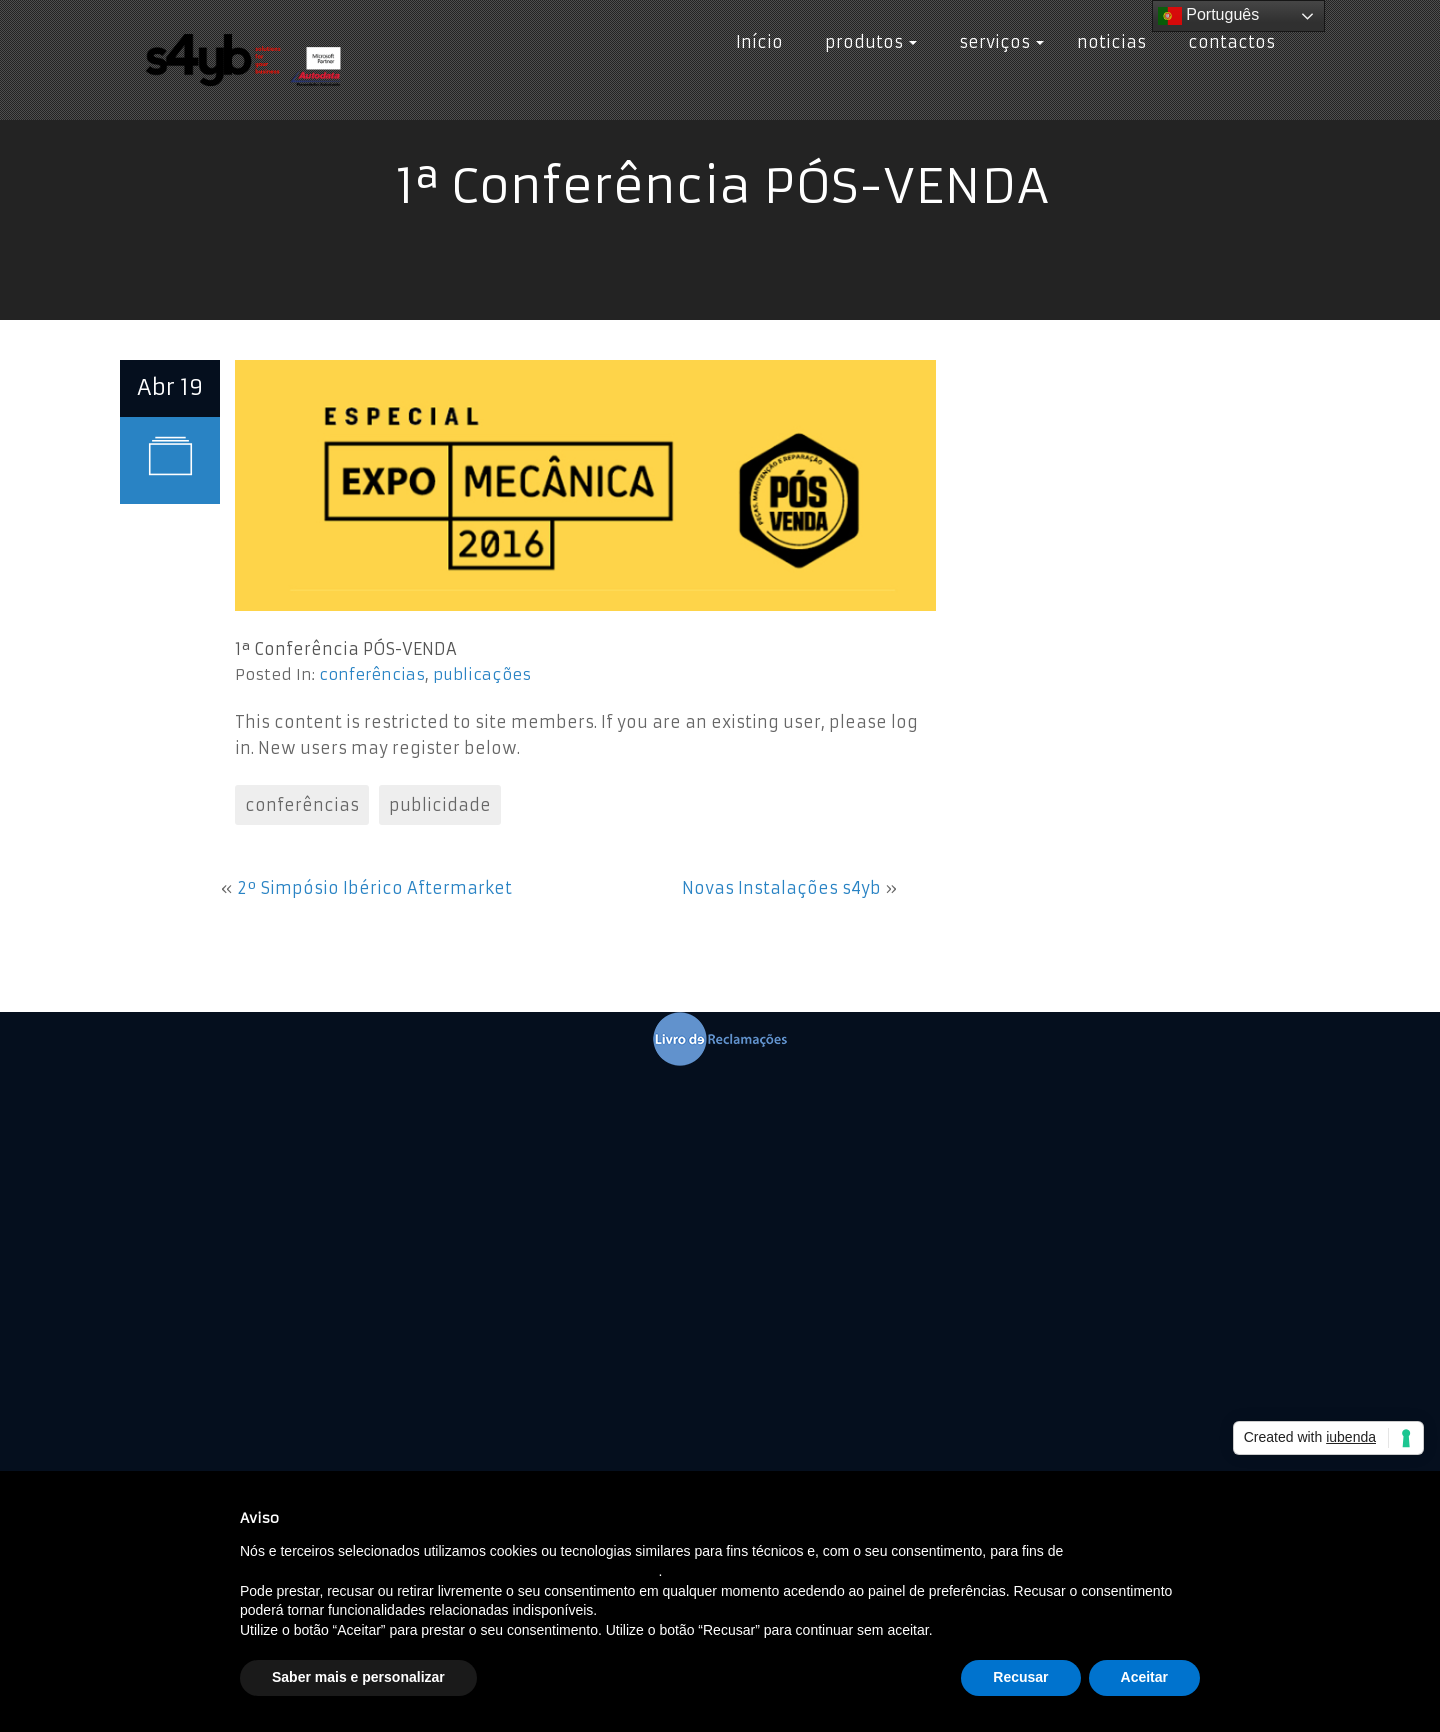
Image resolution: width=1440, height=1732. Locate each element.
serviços (997, 42)
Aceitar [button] (1144, 1677)
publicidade (440, 805)
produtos (866, 42)
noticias (1111, 42)
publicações (482, 674)
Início (759, 42)
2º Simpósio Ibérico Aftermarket (374, 888)
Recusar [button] (1020, 1677)
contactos (1227, 42)
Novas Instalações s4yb (781, 888)
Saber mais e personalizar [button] (358, 1677)
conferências (372, 674)
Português (1208, 16)
